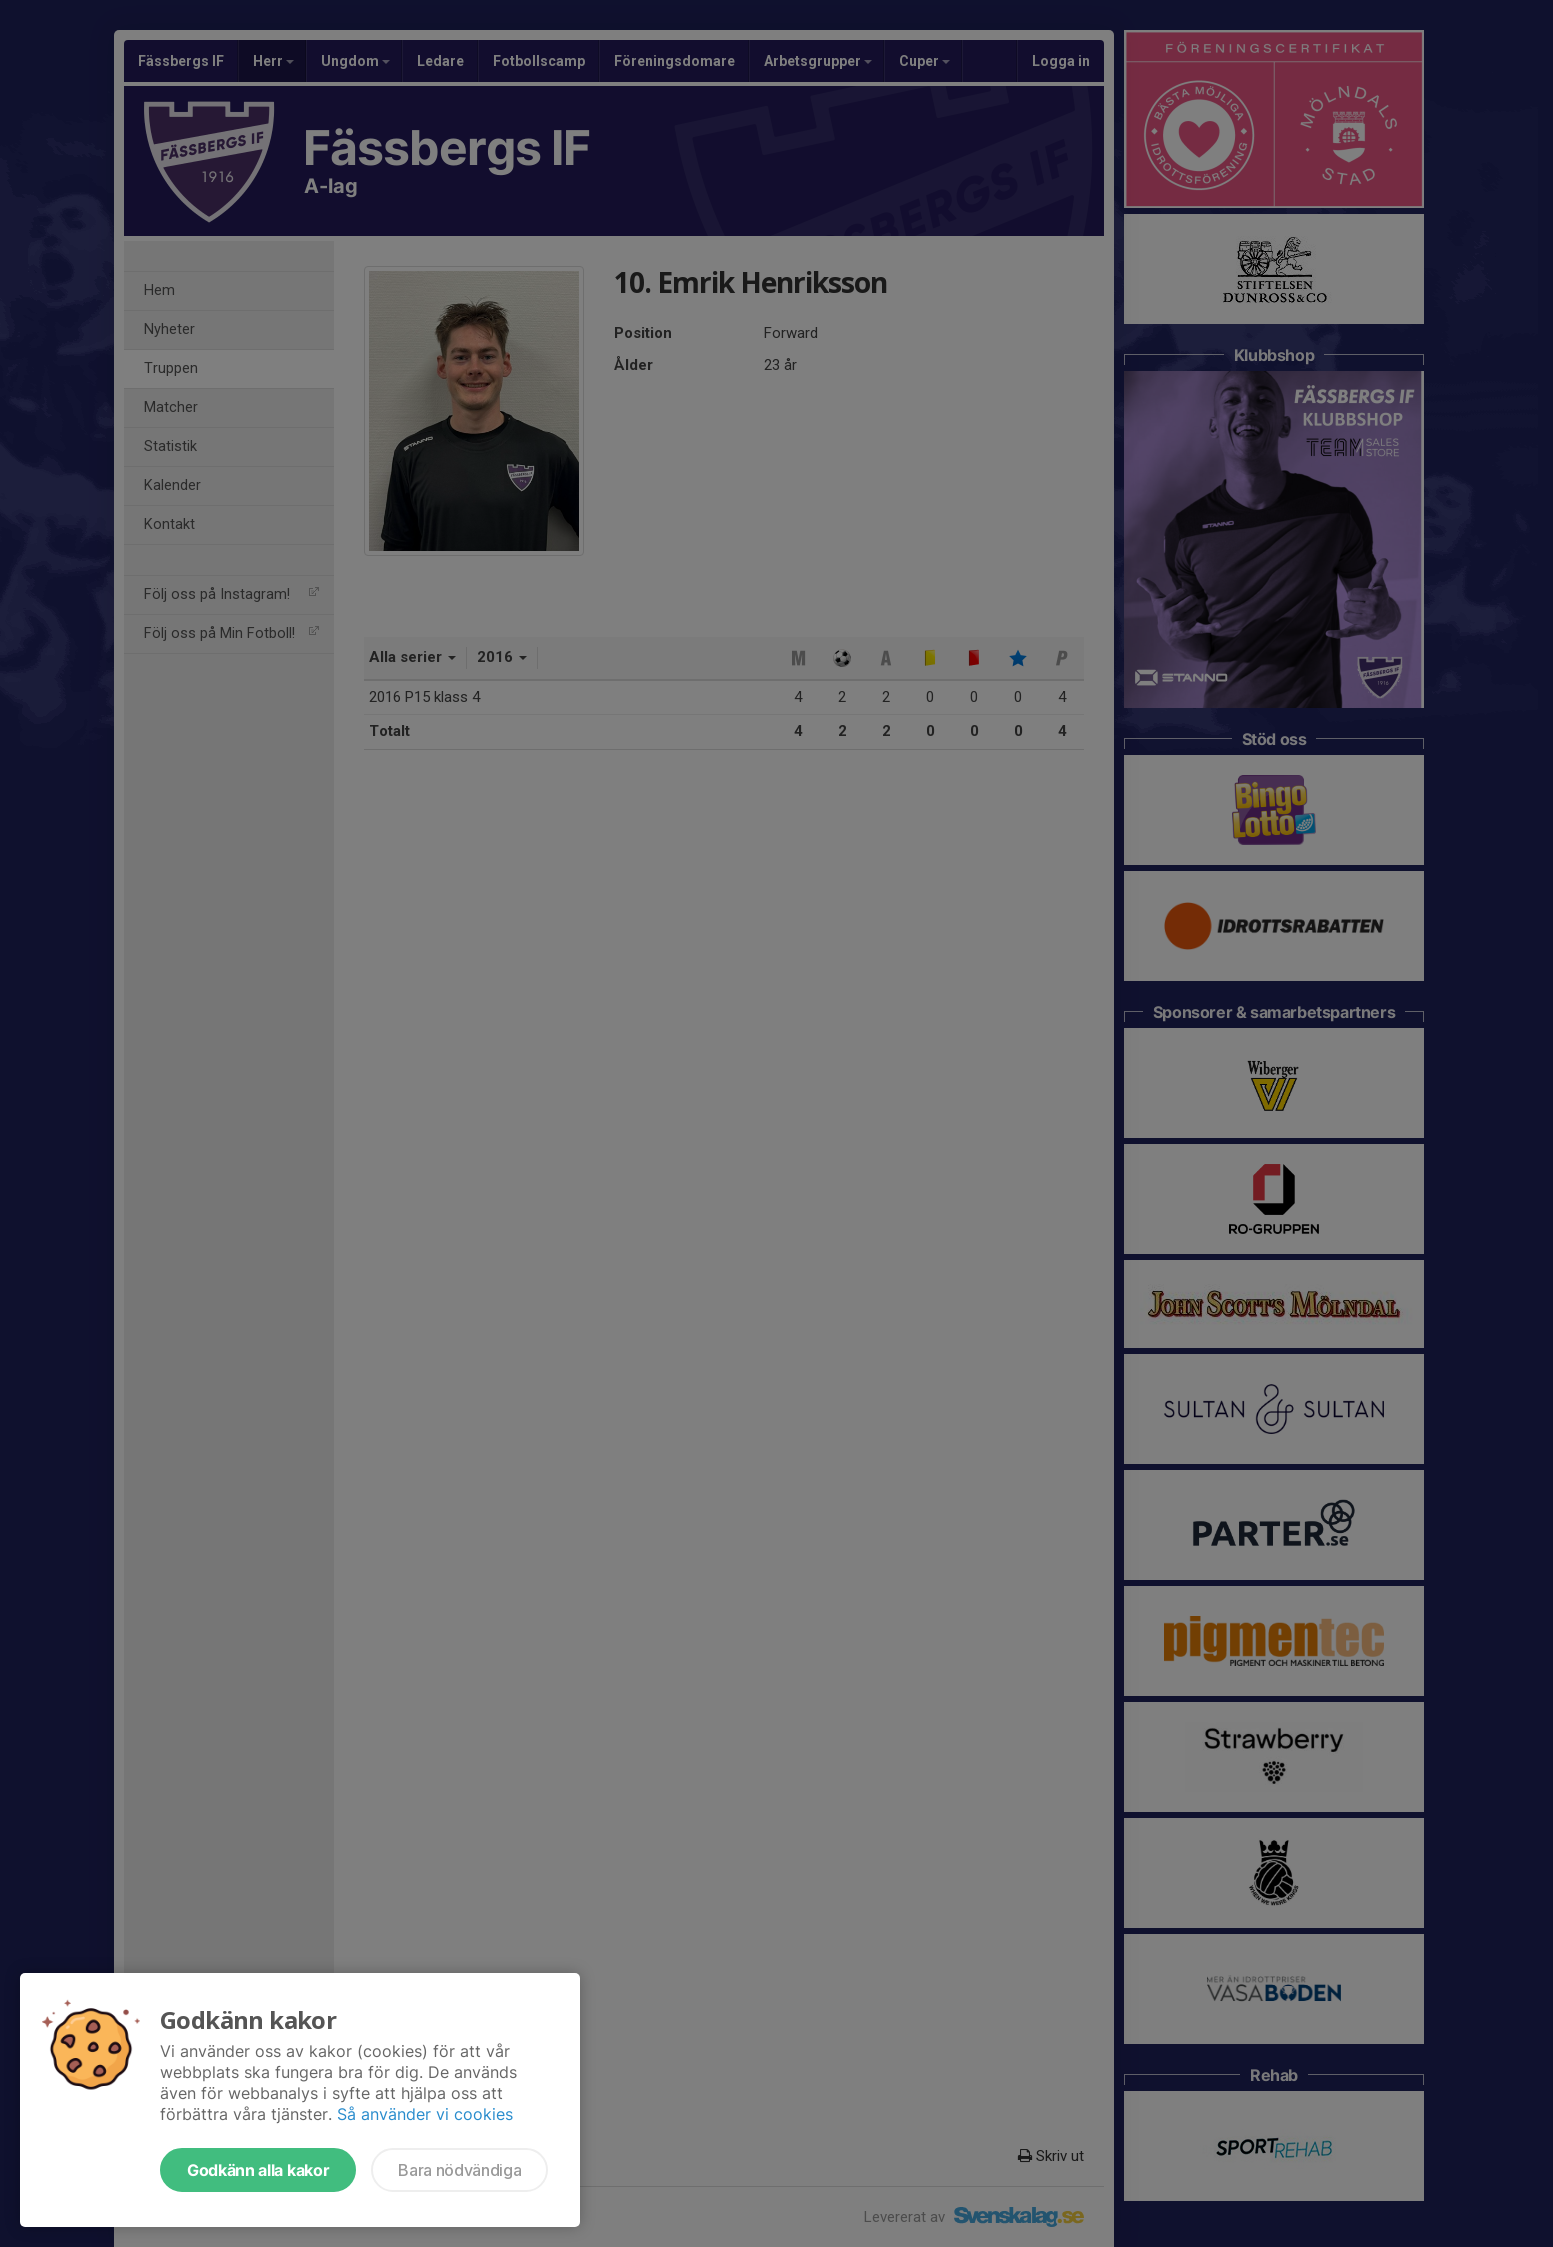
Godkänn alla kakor (258, 2170)
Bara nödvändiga (459, 2170)
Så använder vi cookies (425, 2114)
